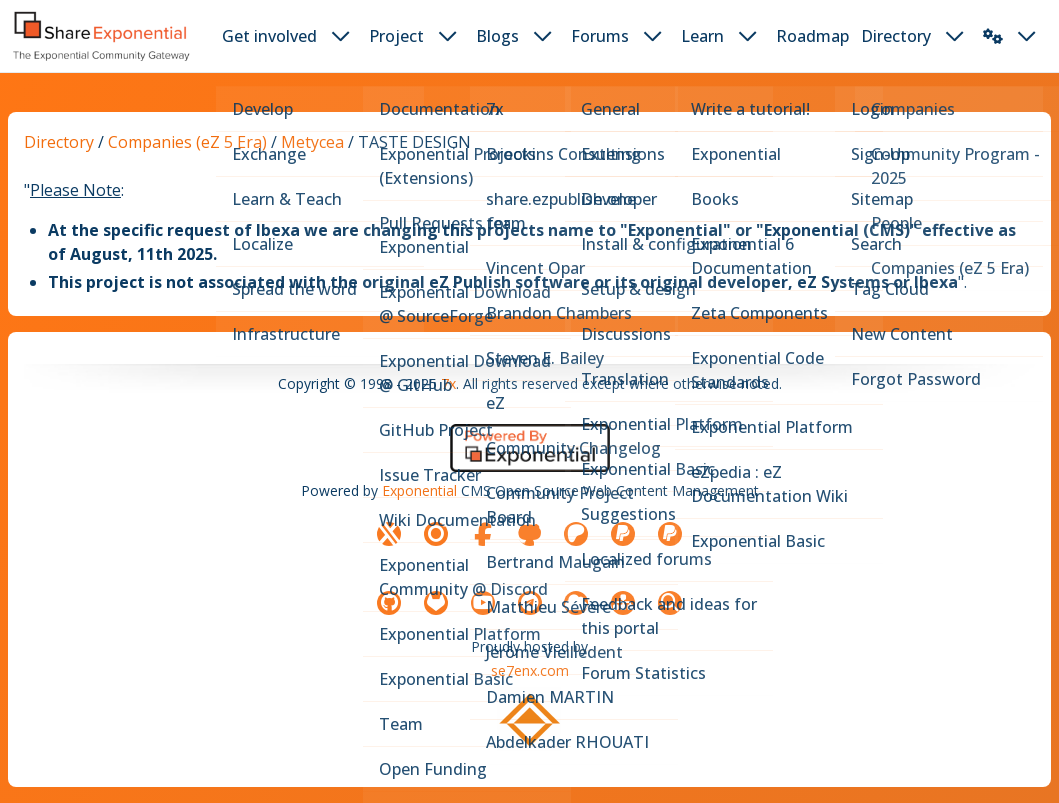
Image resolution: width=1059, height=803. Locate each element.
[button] (993, 36)
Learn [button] (702, 36)
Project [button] (396, 36)
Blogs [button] (497, 36)
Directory (59, 142)
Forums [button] (600, 36)
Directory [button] (896, 36)
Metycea (312, 142)
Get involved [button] (269, 36)
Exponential (419, 490)
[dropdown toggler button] (341, 36)
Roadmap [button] (812, 36)
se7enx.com (530, 670)
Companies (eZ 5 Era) (187, 142)
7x (448, 383)
